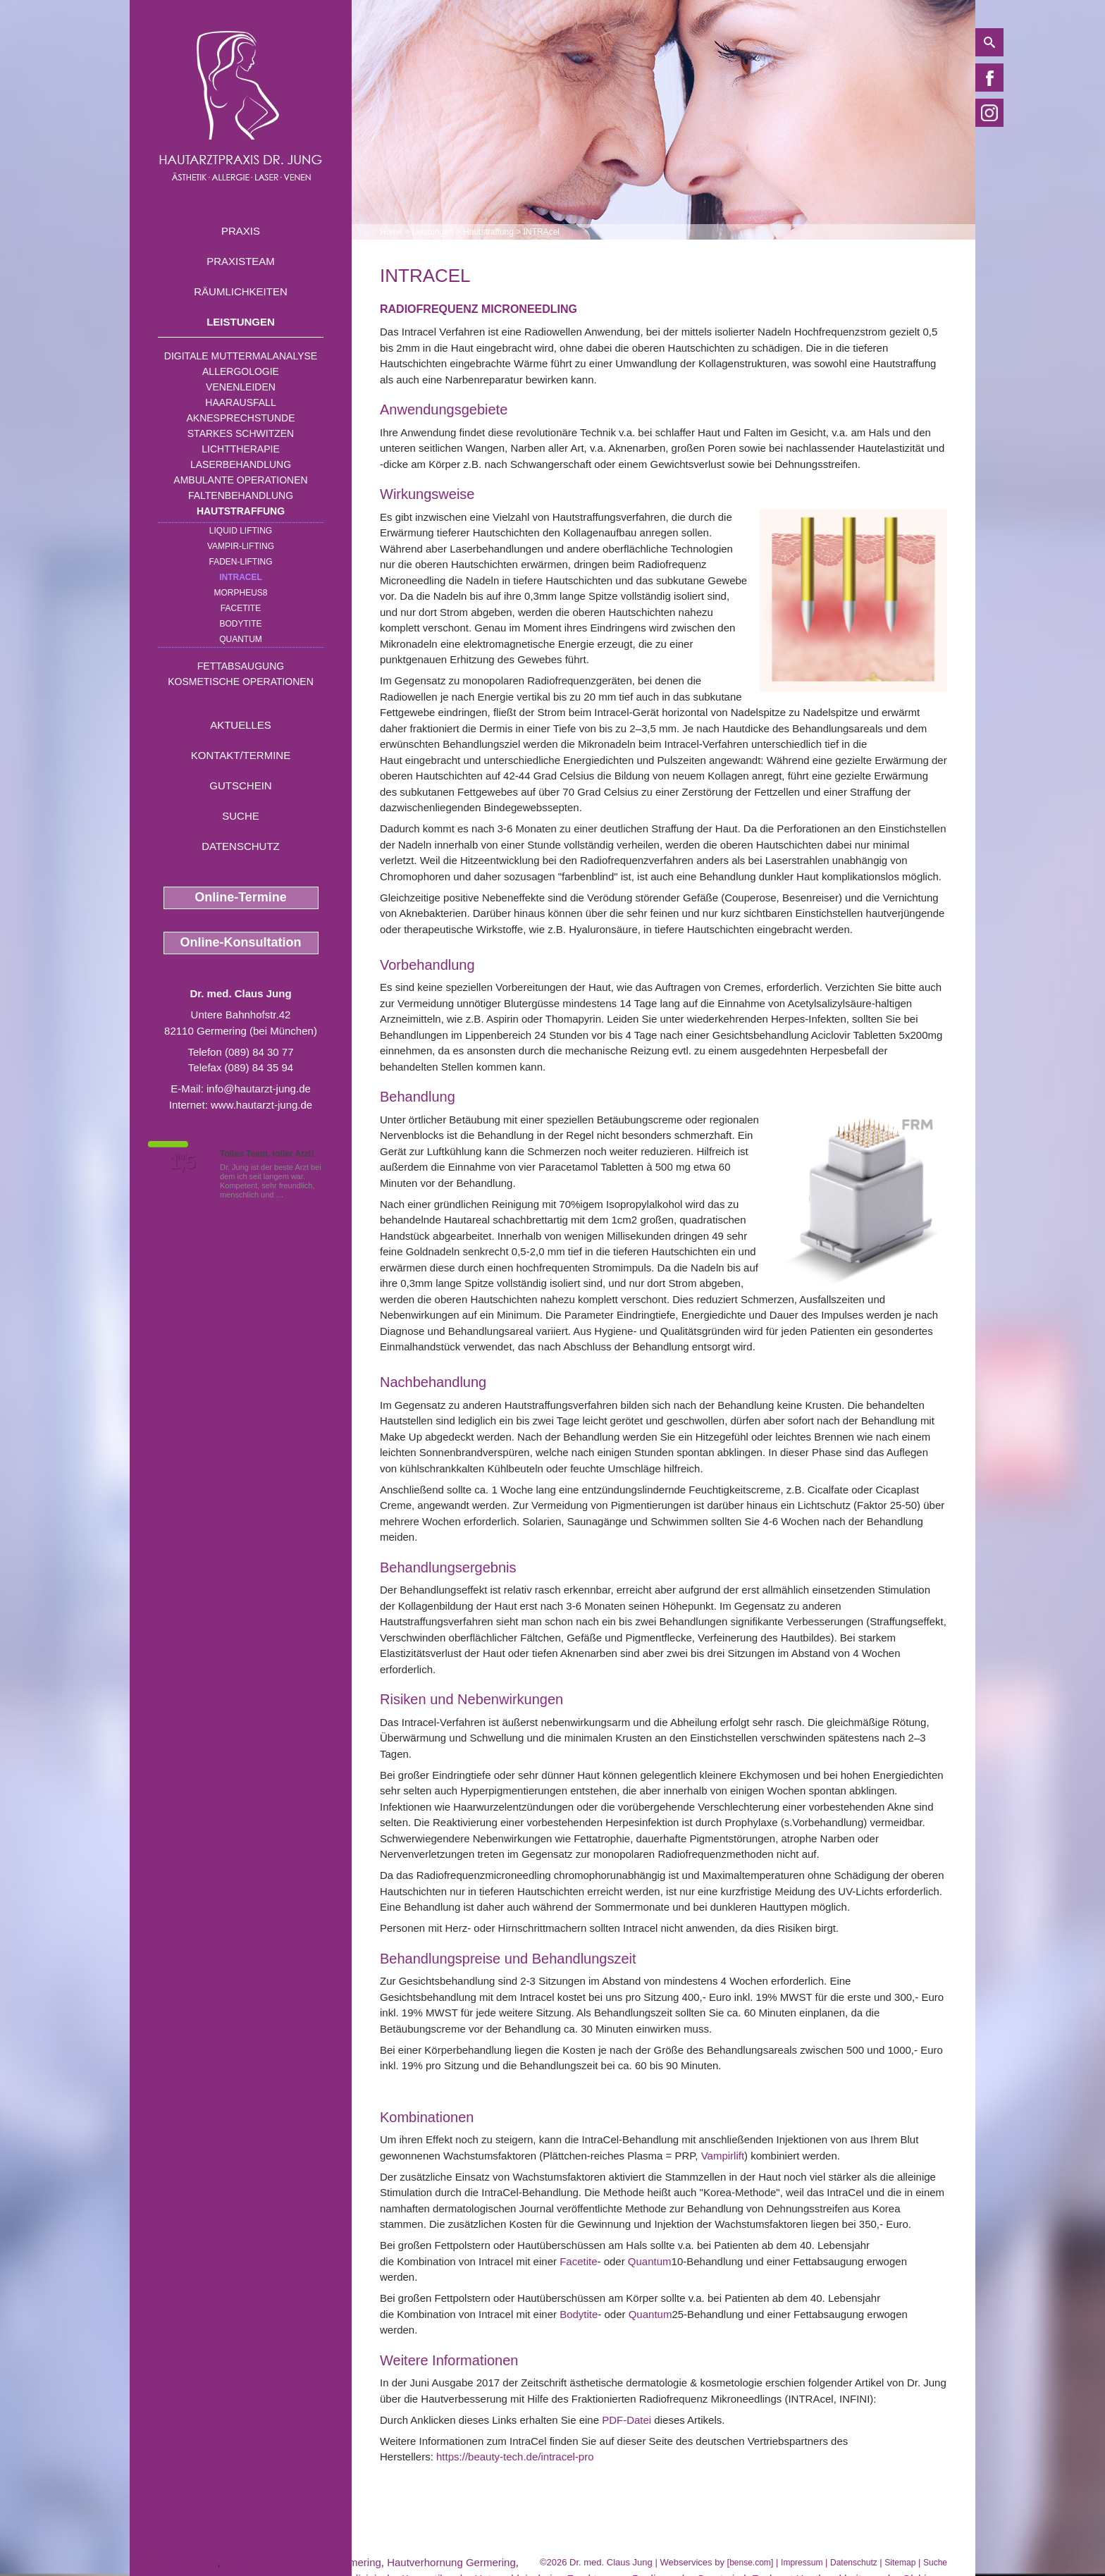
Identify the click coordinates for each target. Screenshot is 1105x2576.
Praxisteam (240, 261)
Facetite (241, 608)
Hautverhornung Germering (451, 2562)
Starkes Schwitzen (240, 433)
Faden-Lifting (240, 562)
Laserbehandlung (240, 464)
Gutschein (240, 785)
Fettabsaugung (240, 666)
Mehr (295, 1194)
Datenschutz (241, 846)
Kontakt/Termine (240, 755)
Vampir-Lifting (240, 546)
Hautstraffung (241, 511)
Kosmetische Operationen (241, 681)
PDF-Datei (626, 2420)
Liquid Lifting (240, 531)
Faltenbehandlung (240, 495)
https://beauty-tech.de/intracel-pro (514, 2457)
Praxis (240, 231)
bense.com (750, 2563)
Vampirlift (722, 2156)
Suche (240, 816)
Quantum (240, 639)
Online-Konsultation (241, 942)
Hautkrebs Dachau (173, 2562)
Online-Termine (241, 897)
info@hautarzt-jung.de (258, 1089)
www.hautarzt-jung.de (261, 1105)
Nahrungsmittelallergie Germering (302, 2562)
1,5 (182, 1162)
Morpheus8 (240, 593)
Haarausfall (240, 402)
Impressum (801, 2563)
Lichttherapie (240, 449)
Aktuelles (240, 725)
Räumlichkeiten (241, 291)
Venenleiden (241, 387)
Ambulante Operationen (240, 480)
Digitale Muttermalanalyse (240, 356)
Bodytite (240, 624)
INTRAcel (240, 577)
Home (391, 232)
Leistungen (240, 322)
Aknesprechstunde (240, 418)
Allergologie (240, 371)
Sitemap (899, 2563)
